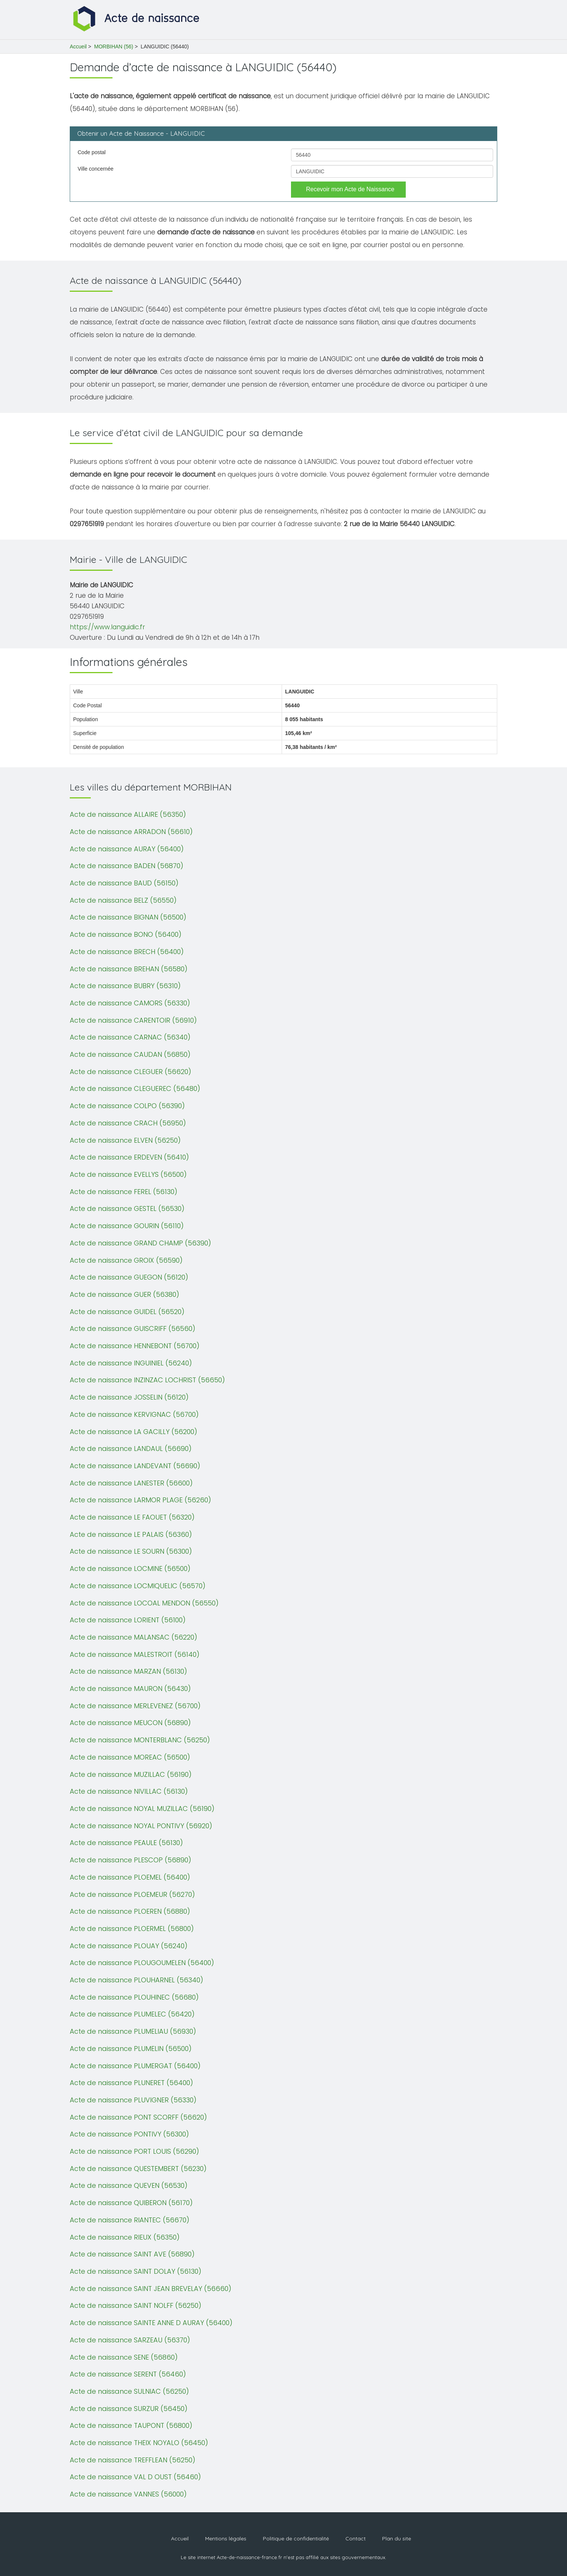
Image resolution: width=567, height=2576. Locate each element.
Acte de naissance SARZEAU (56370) (130, 2340)
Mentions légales (225, 2538)
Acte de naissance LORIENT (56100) (128, 1620)
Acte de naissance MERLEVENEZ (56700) (135, 1705)
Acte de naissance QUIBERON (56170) (131, 2202)
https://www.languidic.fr (107, 627)
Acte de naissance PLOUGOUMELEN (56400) (142, 1962)
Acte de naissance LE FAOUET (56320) (132, 1517)
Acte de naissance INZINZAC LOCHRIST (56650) (147, 1380)
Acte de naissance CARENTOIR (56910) (133, 1020)
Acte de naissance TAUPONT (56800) (131, 2425)
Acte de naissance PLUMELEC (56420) (132, 2014)
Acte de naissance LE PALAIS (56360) (131, 1534)
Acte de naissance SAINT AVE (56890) (132, 2254)
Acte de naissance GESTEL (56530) (127, 1208)
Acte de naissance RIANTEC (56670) (129, 2220)
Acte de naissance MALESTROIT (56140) (135, 1654)
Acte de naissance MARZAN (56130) (128, 1671)
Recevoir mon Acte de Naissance (350, 189)
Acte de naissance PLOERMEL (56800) (132, 1928)
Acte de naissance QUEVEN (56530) (129, 2185)
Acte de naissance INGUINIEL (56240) (131, 1363)
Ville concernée (95, 169)
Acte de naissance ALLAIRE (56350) (128, 814)
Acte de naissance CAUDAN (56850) (130, 1054)
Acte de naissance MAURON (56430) (130, 1688)
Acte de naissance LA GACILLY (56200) (133, 1431)
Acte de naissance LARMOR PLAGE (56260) (140, 1500)
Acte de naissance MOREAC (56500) (130, 1757)
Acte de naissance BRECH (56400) (127, 951)
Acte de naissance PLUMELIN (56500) (131, 2048)
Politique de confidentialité (296, 2538)
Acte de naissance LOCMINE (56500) (130, 1568)
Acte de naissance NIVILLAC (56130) (129, 1791)
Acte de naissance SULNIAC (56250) (129, 2391)
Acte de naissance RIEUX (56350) (125, 2237)
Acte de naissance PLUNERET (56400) (131, 2082)
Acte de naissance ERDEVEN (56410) (129, 1157)
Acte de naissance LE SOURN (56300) (131, 1551)
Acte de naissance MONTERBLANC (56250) (140, 1740)
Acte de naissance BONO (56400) (126, 934)
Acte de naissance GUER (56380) (124, 1294)
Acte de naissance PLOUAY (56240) (129, 1945)
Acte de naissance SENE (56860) (124, 2357)
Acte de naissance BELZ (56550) (123, 900)
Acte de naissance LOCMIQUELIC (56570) (138, 1585)
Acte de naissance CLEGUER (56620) (130, 1071)
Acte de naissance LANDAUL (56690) (131, 1448)
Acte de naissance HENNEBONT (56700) (135, 1345)
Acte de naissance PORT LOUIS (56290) (134, 2151)
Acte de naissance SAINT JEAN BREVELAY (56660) (150, 2288)
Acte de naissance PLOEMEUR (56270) (132, 1894)
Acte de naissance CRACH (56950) (128, 1123)
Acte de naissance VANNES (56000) (128, 2494)
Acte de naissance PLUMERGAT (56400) (135, 2065)
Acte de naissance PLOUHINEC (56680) (134, 1997)
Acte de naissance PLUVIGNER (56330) (133, 2100)
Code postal (92, 152)
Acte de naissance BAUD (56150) (124, 883)
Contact (355, 2538)
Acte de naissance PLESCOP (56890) (130, 1860)
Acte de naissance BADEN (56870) (126, 865)
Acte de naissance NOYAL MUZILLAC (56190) (142, 1808)
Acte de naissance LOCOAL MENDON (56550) (144, 1603)
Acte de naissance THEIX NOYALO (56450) (139, 2442)
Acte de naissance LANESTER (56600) (131, 1483)
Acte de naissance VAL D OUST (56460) (135, 2476)
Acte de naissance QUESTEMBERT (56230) (138, 2168)
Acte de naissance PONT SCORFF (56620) (138, 2117)
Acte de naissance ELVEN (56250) (125, 1140)
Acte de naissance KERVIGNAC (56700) (134, 1414)
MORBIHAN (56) (113, 47)
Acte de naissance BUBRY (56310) (125, 985)
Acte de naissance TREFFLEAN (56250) (132, 2460)
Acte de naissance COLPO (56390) (127, 1105)
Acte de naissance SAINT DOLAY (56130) (135, 2271)
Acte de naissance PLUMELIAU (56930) (133, 2031)
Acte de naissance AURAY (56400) (127, 849)
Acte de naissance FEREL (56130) (123, 1191)
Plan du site (396, 2538)
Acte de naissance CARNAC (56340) (130, 1037)
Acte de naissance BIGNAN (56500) (128, 917)
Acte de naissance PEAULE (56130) (126, 1842)
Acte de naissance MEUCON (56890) (130, 1722)
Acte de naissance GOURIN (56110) (127, 1225)
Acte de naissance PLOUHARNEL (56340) (136, 1980)
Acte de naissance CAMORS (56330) (130, 1003)
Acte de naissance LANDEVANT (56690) (135, 1465)
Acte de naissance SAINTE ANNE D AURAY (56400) (151, 2322)
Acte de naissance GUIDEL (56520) (127, 1311)
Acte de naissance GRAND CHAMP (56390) (140, 1243)
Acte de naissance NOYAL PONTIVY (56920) (141, 1825)
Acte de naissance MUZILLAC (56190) (131, 1774)
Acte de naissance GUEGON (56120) (129, 1277)
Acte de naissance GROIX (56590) (126, 1260)
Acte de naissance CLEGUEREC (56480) (135, 1088)
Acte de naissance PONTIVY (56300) (129, 2134)
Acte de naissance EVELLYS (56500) (128, 1174)
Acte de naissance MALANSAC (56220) (133, 1637)
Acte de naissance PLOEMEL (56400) (130, 1877)
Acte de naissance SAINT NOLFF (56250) (135, 2305)
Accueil (78, 47)
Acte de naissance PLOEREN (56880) (130, 1911)
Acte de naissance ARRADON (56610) (131, 831)
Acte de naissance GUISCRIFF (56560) (132, 1328)
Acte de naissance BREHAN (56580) (129, 969)
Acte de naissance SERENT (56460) (128, 2374)
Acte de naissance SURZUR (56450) (129, 2408)
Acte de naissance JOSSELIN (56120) (129, 1397)
